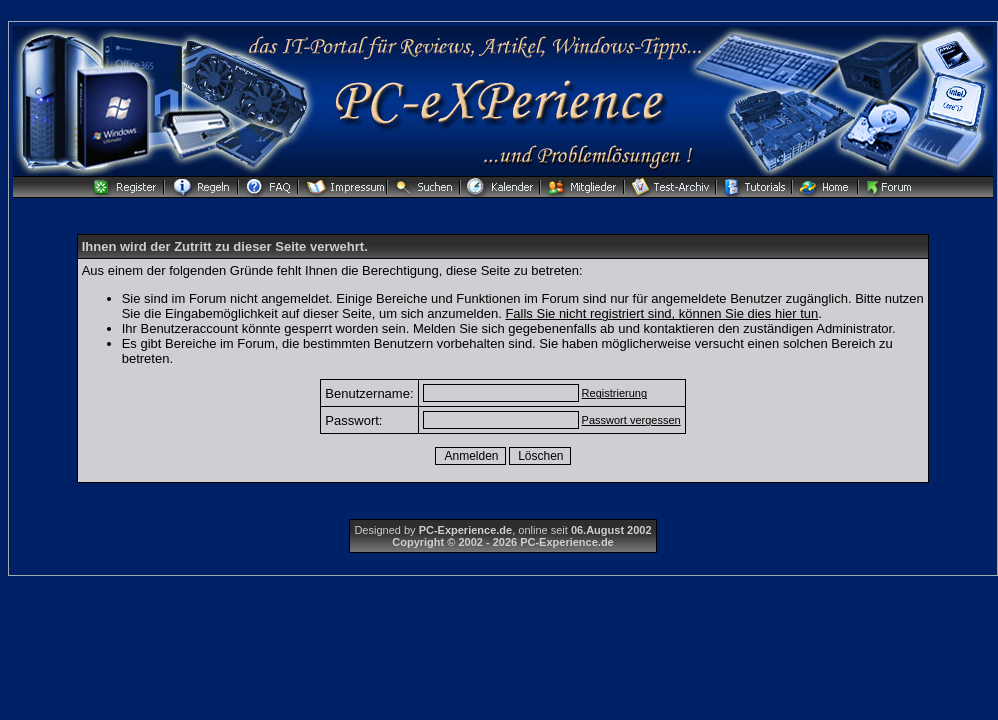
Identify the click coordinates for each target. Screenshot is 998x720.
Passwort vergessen (631, 420)
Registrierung (614, 393)
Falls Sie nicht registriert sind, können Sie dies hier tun (661, 313)
